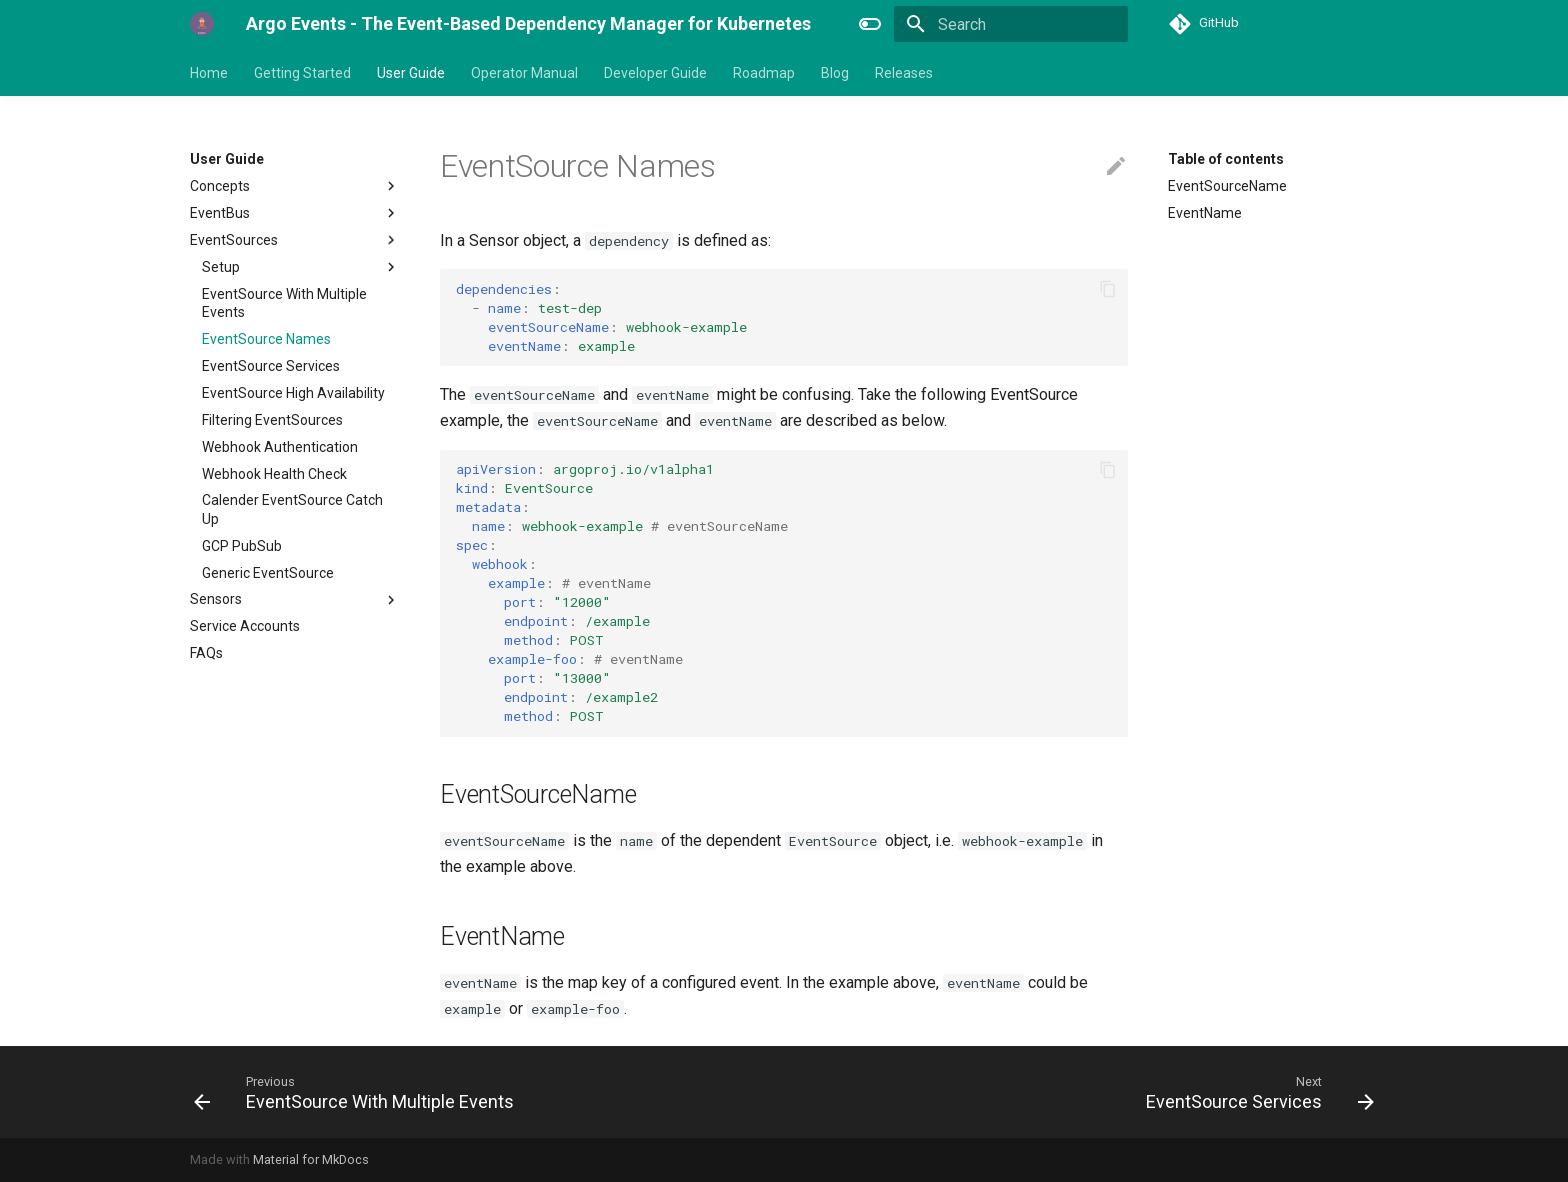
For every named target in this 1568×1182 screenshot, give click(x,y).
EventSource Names (266, 339)
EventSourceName (1227, 186)
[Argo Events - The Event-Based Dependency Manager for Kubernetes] (202, 24)
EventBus (295, 213)
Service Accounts (245, 626)
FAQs (206, 653)
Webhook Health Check (274, 474)
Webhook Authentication (280, 447)
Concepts (295, 186)
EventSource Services (271, 366)
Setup (301, 267)
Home (209, 73)
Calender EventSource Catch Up (292, 509)
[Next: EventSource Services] (1255, 1092)
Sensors (295, 600)
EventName (1205, 213)
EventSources (295, 240)
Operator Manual (524, 73)
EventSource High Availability (293, 393)
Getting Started (302, 73)
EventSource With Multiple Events (284, 303)
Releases (904, 73)
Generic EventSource (268, 573)
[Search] (1011, 24)
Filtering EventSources (272, 420)
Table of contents (1226, 159)
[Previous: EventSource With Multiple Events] (359, 1092)
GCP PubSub (242, 546)
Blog (835, 73)
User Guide (411, 73)
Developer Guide (655, 73)
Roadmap (764, 73)
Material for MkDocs (311, 1159)
